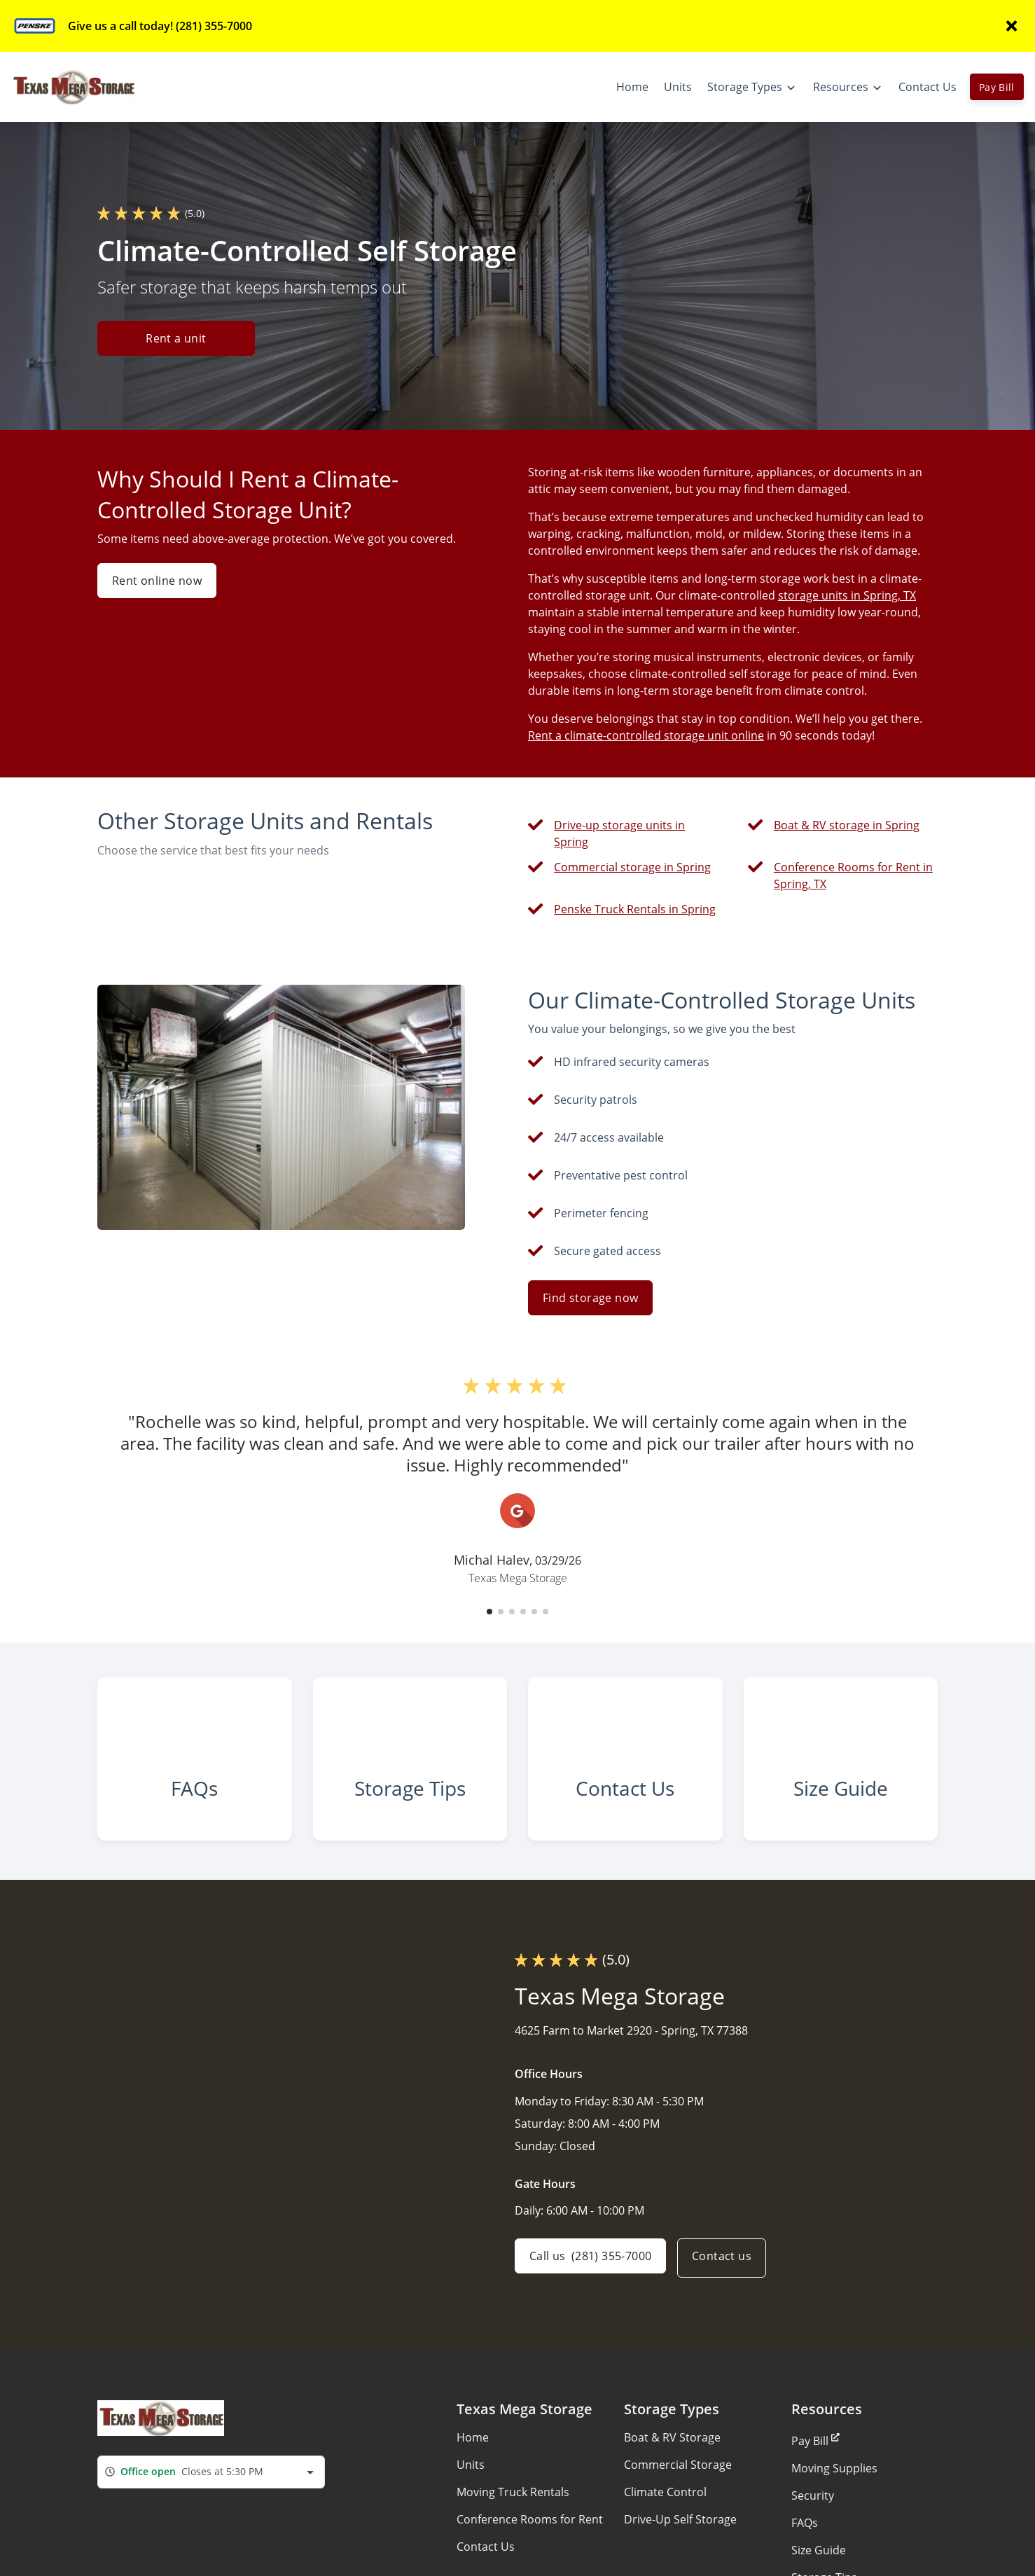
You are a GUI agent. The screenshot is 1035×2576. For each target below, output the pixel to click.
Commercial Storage (678, 2490)
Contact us (727, 2283)
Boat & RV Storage (672, 2462)
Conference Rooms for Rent (530, 2544)
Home (473, 2462)
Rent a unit (176, 339)
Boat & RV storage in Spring (846, 825)
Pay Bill (997, 87)
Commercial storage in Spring (632, 867)
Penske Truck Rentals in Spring (635, 909)
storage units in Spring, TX (847, 595)
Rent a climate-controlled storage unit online (646, 735)
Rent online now (157, 580)
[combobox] (211, 2497)
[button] (489, 1611)
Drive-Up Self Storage (680, 2544)
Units (471, 2490)
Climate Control (665, 2517)
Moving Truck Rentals (513, 2517)
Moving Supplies (834, 2493)
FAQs (804, 2548)
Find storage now (590, 1298)
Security (812, 2520)
